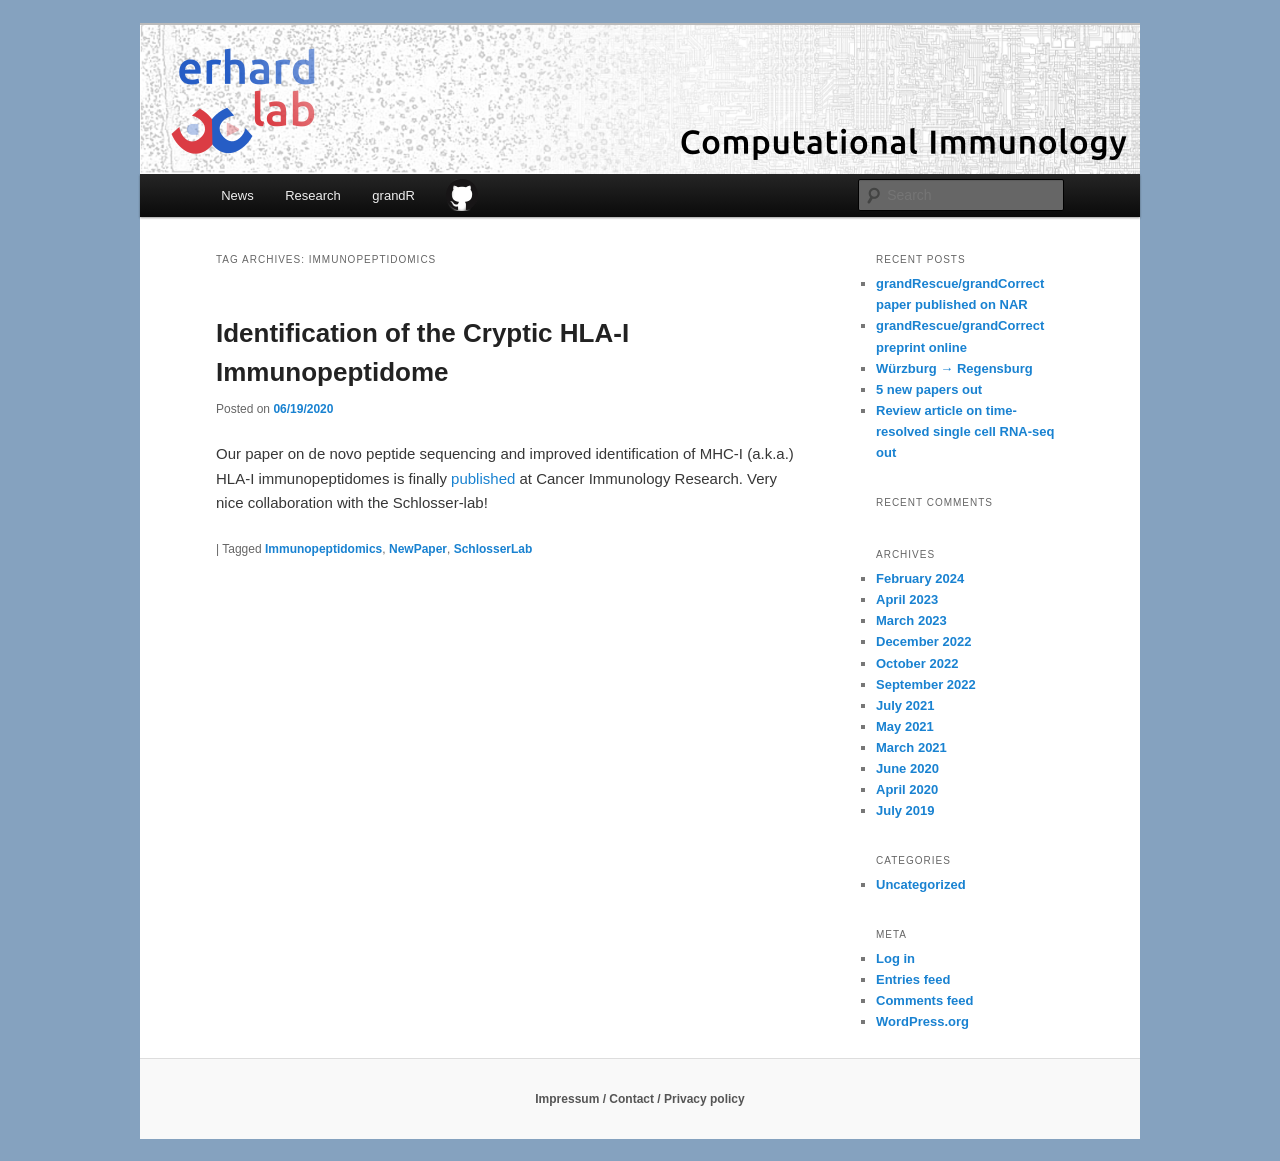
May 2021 (905, 726)
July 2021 (905, 705)
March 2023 (911, 620)
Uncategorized (921, 884)
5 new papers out (929, 389)
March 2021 (911, 747)
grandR (393, 195)
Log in (895, 958)
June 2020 (907, 768)
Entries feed (913, 979)
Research (313, 195)
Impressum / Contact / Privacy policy (639, 1099)
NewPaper (418, 549)
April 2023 (907, 599)
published (483, 478)
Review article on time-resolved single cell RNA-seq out (965, 431)
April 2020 (907, 789)
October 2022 (917, 663)
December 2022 (923, 641)
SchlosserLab (493, 549)
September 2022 (926, 684)
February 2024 (920, 578)
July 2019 (905, 810)
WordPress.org (922, 1021)
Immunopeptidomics (323, 549)
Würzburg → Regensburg (954, 368)
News (237, 195)
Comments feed (925, 1000)
